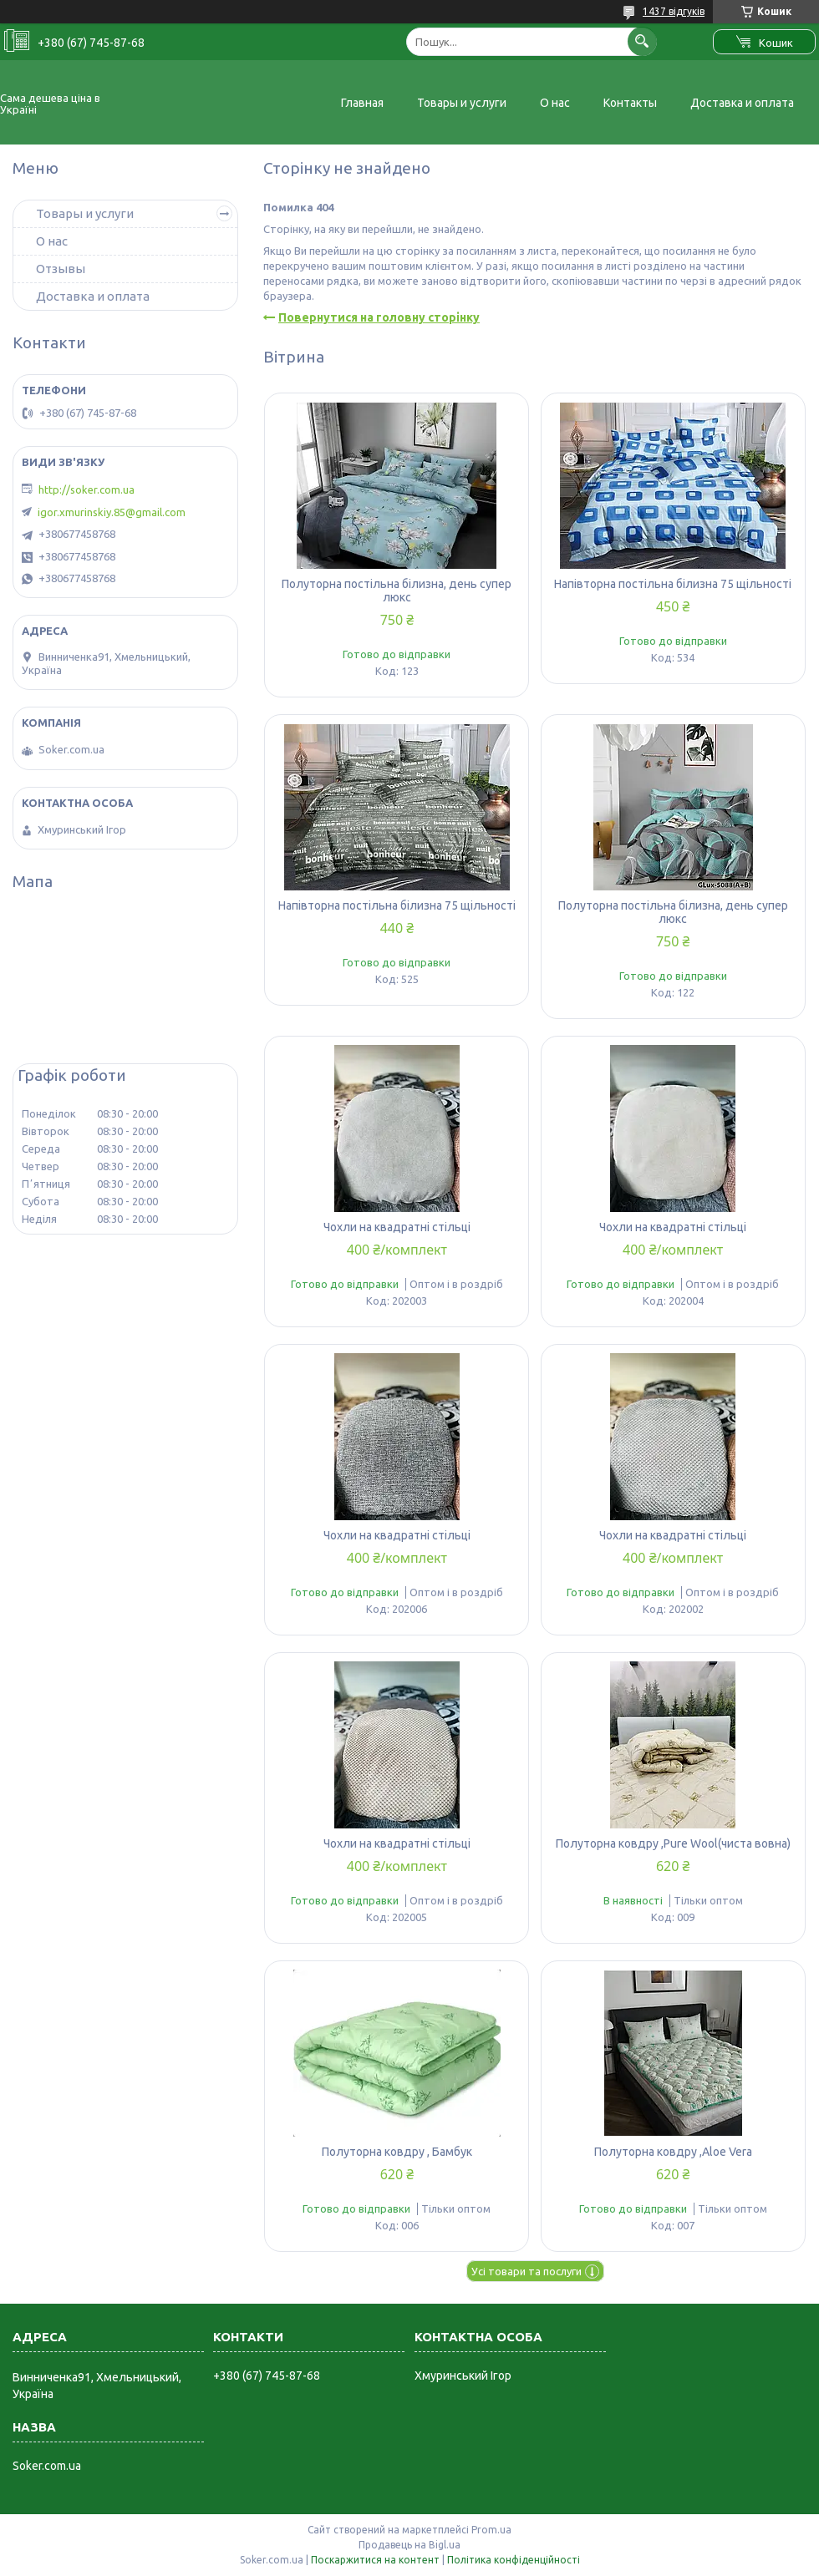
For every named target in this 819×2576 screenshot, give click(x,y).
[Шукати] (642, 41)
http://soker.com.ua (86, 489)
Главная (362, 102)
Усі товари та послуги (526, 2271)
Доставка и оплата (742, 102)
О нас (555, 102)
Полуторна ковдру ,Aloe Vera (673, 2151)
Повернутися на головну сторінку (379, 317)
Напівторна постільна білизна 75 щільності (672, 584)
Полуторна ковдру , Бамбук (397, 2151)
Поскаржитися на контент (375, 2559)
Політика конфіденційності (513, 2559)
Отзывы (60, 268)
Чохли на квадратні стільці (397, 1227)
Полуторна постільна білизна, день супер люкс (396, 590)
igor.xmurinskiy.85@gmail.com (112, 512)
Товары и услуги (461, 102)
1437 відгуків (674, 11)
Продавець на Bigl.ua (409, 2544)
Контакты (630, 102)
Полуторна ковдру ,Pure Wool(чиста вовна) (673, 1843)
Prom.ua (491, 2529)
